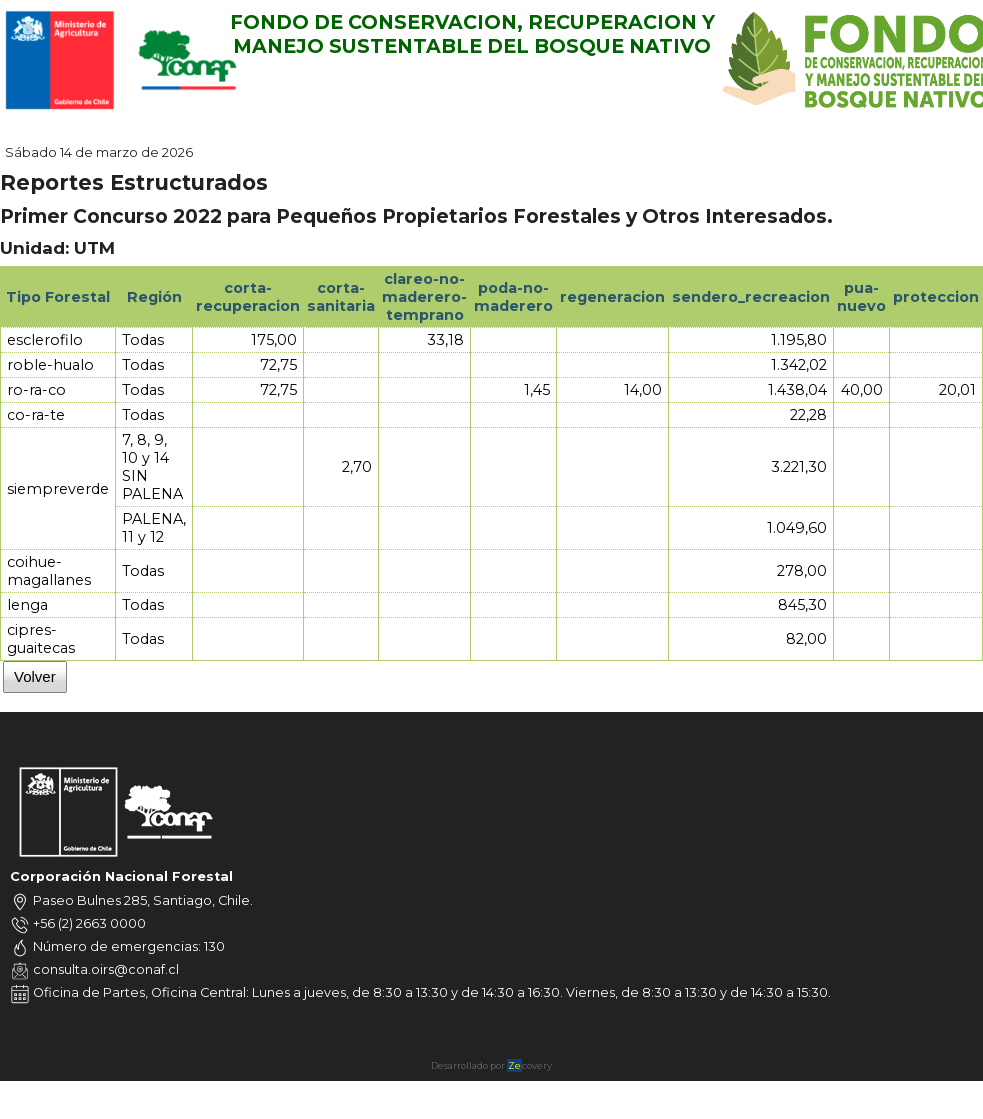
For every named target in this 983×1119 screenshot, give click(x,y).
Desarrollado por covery (491, 1065)
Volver (35, 676)
